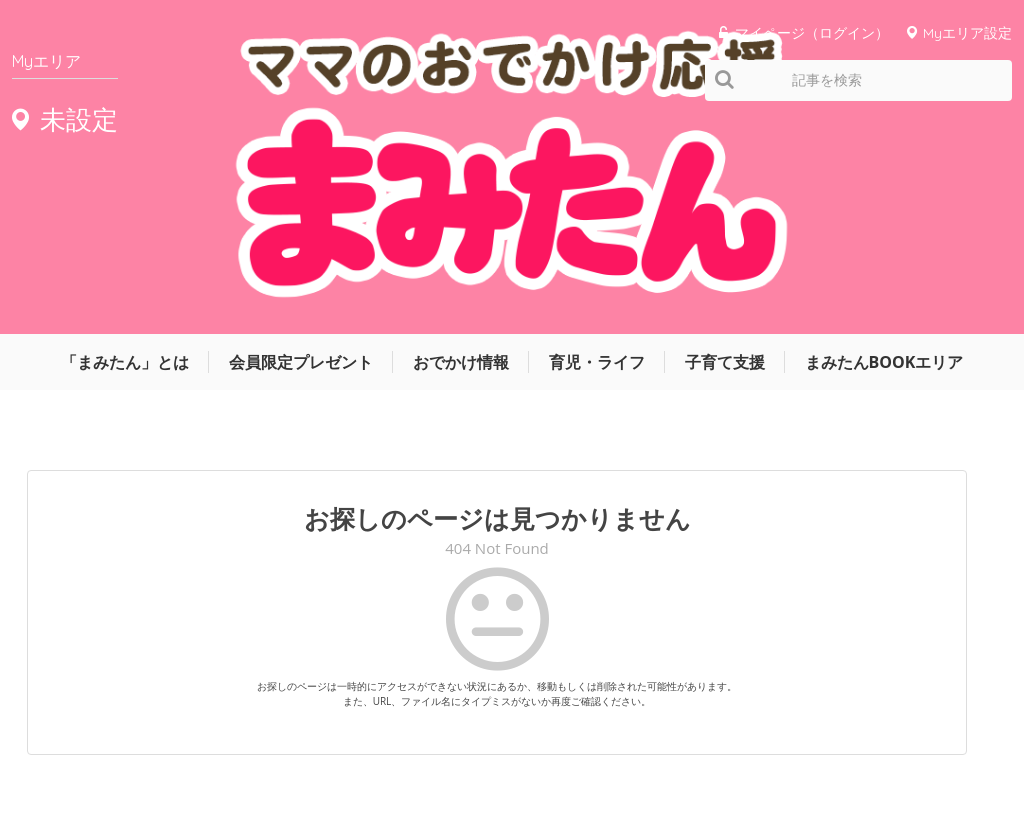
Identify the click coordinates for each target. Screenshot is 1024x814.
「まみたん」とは (125, 147)
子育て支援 (725, 147)
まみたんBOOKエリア (884, 147)
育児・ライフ (597, 147)
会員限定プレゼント (301, 147)
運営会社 (592, 737)
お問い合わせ (862, 737)
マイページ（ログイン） (812, 32)
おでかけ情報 (461, 147)
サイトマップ (682, 737)
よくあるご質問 (970, 737)
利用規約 (772, 737)
